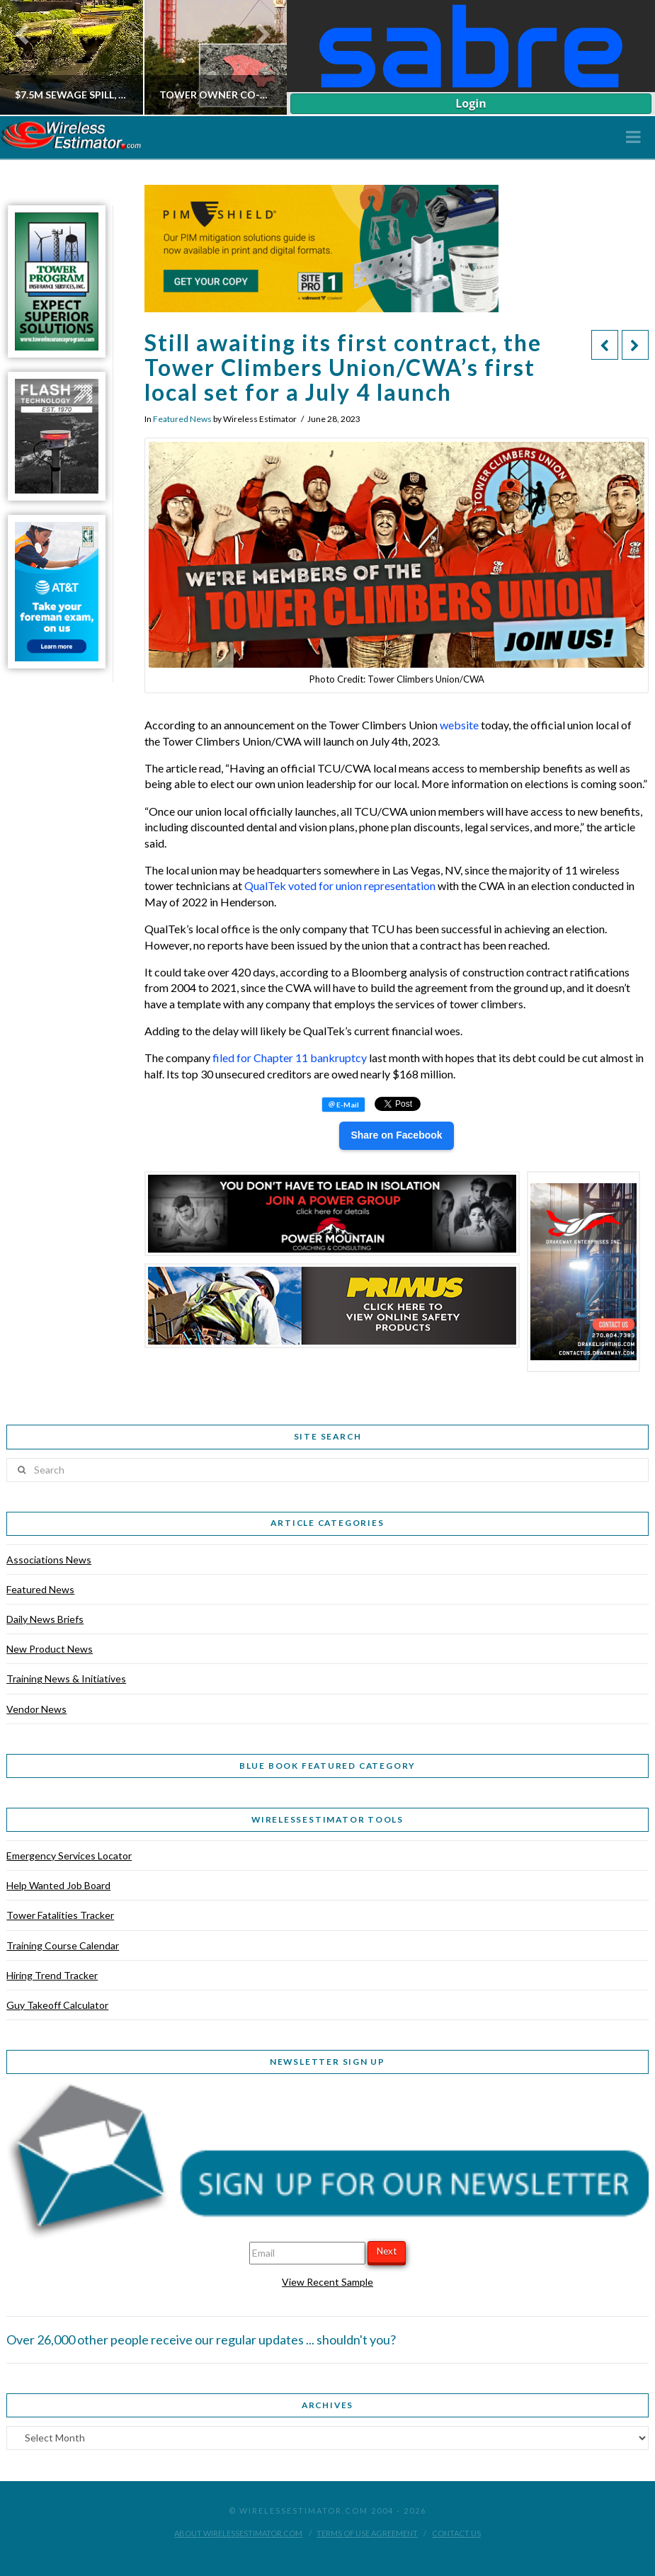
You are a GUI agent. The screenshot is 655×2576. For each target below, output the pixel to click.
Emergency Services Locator (69, 1856)
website (459, 724)
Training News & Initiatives (66, 1678)
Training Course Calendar (62, 1945)
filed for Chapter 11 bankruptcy (289, 1057)
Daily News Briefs (45, 1619)
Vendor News (36, 1709)
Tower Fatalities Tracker (60, 1915)
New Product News (49, 1649)
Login (470, 103)
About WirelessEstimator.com (238, 2533)
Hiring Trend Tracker (52, 1975)
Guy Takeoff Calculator (57, 2005)
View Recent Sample (327, 2282)
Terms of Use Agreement (367, 2533)
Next (387, 2251)
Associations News (48, 1560)
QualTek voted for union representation (339, 885)
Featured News (182, 419)
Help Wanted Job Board (58, 1885)
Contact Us (456, 2533)
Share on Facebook (396, 1135)
